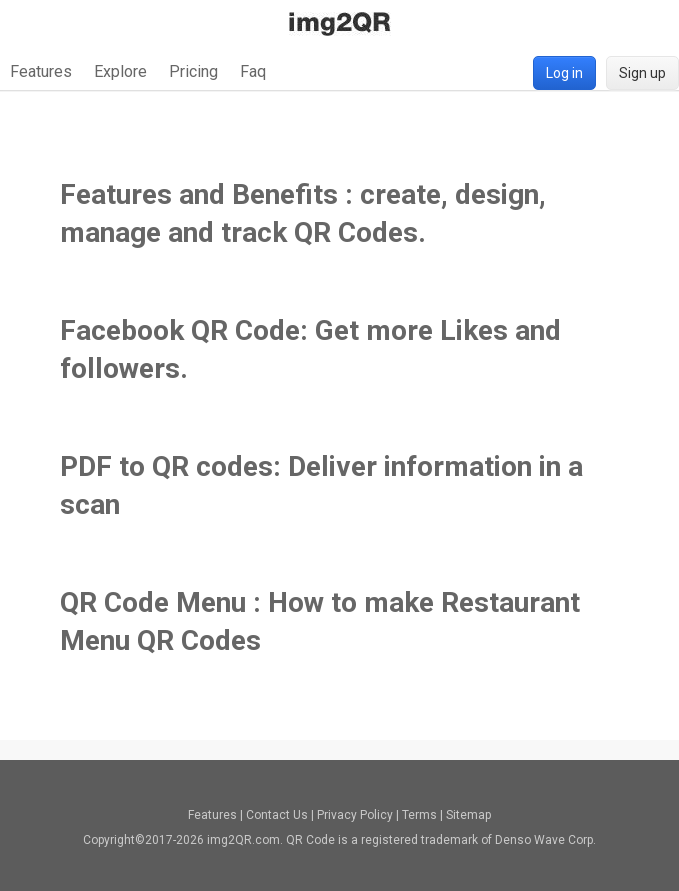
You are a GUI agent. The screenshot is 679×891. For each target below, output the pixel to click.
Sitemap (468, 815)
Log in (564, 73)
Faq (253, 71)
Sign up (642, 73)
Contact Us (277, 815)
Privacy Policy (355, 815)
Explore (120, 71)
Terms (419, 815)
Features (41, 71)
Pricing (193, 71)
